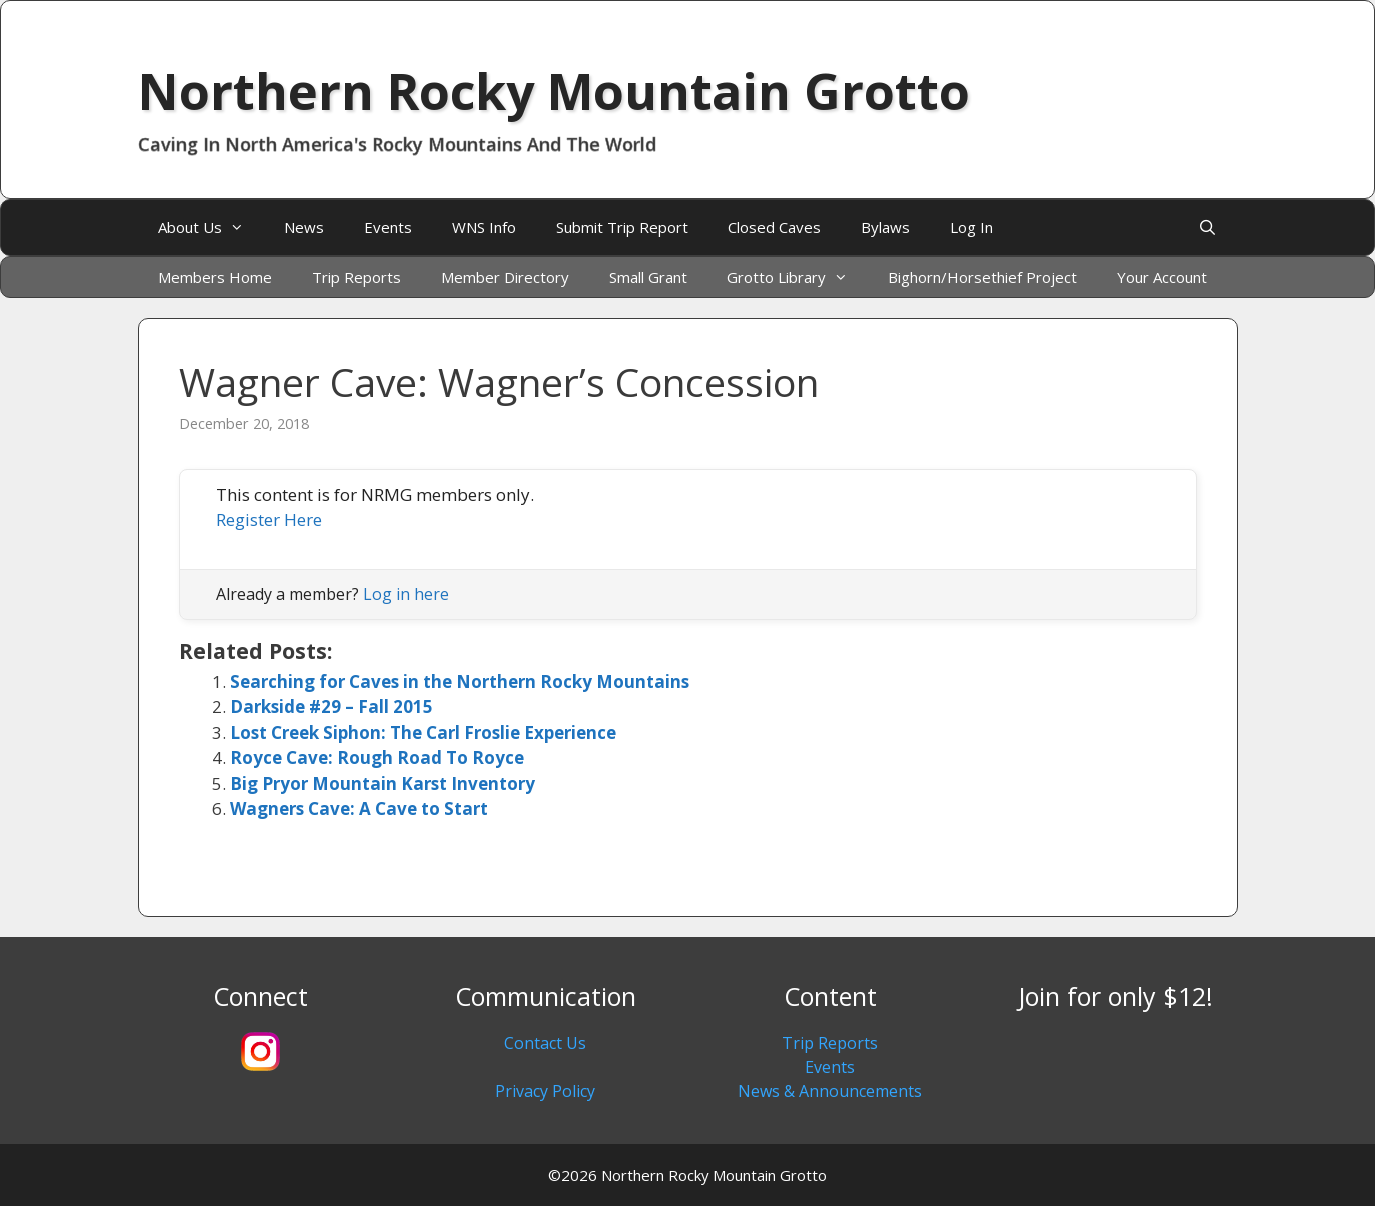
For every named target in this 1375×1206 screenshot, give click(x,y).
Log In (971, 227)
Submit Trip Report (622, 227)
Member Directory (505, 277)
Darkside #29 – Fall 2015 (331, 706)
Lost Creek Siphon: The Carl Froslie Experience (423, 732)
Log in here (406, 594)
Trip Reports (356, 277)
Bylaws (885, 227)
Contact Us (545, 1043)
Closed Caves (774, 227)
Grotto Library (797, 277)
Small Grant (648, 277)
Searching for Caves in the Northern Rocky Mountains (459, 681)
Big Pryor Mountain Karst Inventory (382, 783)
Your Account (1162, 277)
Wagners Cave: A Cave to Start (359, 808)
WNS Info (484, 227)
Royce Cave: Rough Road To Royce (377, 757)
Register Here (269, 519)
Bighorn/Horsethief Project (982, 277)
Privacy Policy (545, 1091)
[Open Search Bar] (1207, 227)
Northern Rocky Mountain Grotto (554, 91)
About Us (211, 227)
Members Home (215, 277)
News (304, 227)
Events (388, 227)
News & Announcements (830, 1091)
